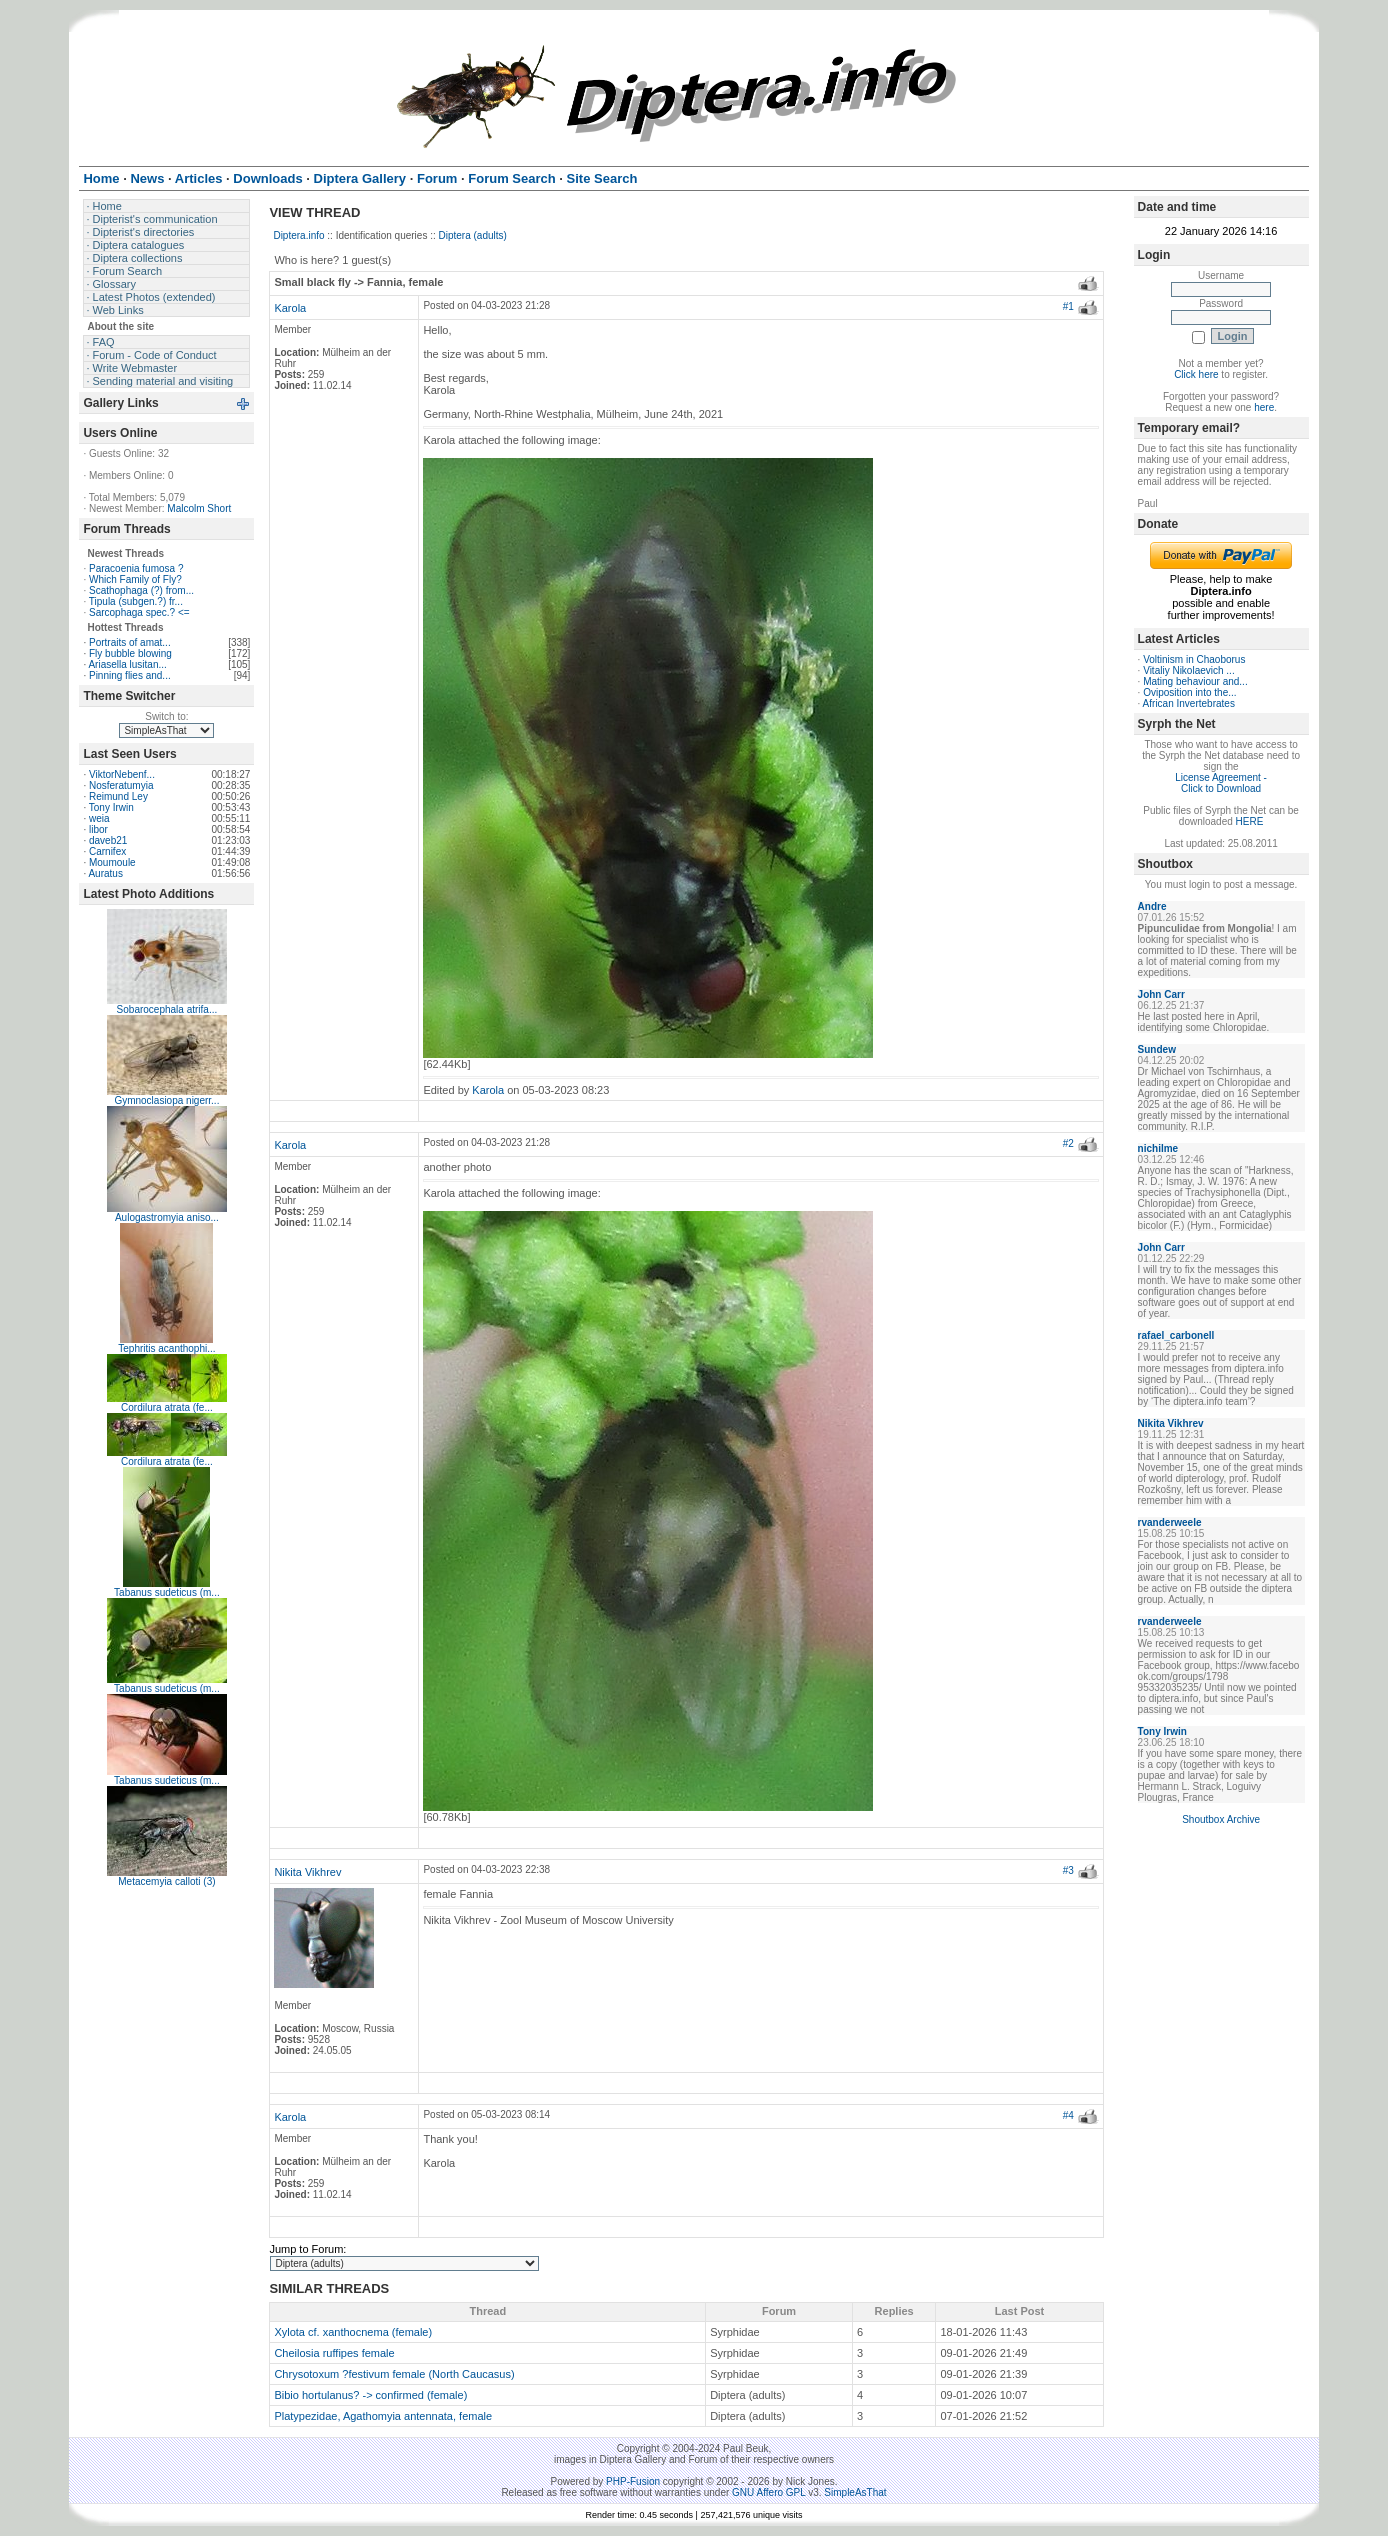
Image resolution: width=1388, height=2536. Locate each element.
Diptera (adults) (473, 235)
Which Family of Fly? (135, 579)
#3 (1068, 1870)
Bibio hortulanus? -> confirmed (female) (370, 2395)
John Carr (1161, 994)
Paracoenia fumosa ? (136, 568)
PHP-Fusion (633, 2481)
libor (98, 829)
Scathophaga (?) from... (141, 590)
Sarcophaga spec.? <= (139, 612)
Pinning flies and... (130, 675)
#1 (1068, 306)
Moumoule (112, 862)
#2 (1068, 1143)
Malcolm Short (199, 508)
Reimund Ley (118, 796)
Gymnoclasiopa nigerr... (166, 1100)
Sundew (1157, 1049)
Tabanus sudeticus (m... (167, 1592)
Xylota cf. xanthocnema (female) (353, 2332)
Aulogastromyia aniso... (167, 1217)
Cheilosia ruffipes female (334, 2353)
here (1264, 407)
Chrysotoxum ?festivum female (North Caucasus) (394, 2374)
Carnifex (107, 851)
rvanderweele (1170, 1522)
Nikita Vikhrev (307, 1872)
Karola (290, 308)
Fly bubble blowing (130, 653)
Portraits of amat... (130, 642)
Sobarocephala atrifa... (167, 1009)
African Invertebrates (1189, 703)
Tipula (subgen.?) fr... (136, 601)
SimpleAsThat (855, 2492)
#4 (1068, 2115)
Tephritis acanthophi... (166, 1348)
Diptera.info (298, 235)
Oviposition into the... (1189, 692)
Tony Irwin (111, 807)
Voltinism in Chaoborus (1194, 659)
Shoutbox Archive (1221, 1819)
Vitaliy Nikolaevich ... (1189, 670)
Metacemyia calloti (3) (166, 1881)
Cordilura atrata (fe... (167, 1407)
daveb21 (108, 840)
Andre (1152, 906)
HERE (1250, 821)
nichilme (1158, 1148)
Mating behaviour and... (1195, 681)
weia (99, 818)
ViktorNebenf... (122, 774)
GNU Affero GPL (768, 2492)
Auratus (105, 873)
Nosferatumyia (121, 785)
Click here (1196, 374)
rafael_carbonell (1176, 1335)
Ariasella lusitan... (127, 664)
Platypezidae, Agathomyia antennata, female (383, 2416)
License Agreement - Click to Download (1221, 783)
